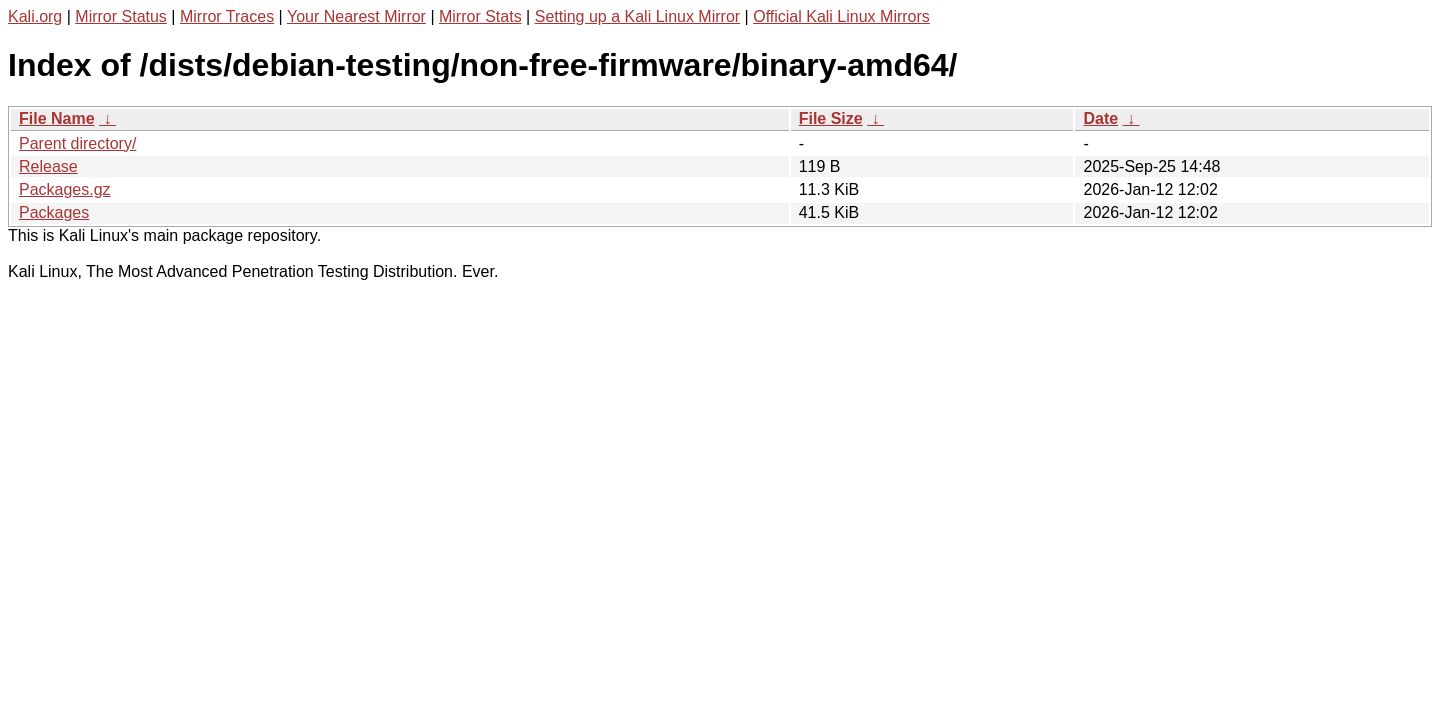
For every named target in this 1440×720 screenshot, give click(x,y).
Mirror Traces (227, 16)
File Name (57, 118)
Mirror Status (121, 16)
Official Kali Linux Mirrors (841, 16)
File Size (831, 118)
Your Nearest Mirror (356, 16)
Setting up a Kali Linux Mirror (637, 16)
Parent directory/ (77, 143)
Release (48, 166)
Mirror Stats (480, 16)
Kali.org (35, 16)
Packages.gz (65, 189)
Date (1100, 118)
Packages (54, 212)
